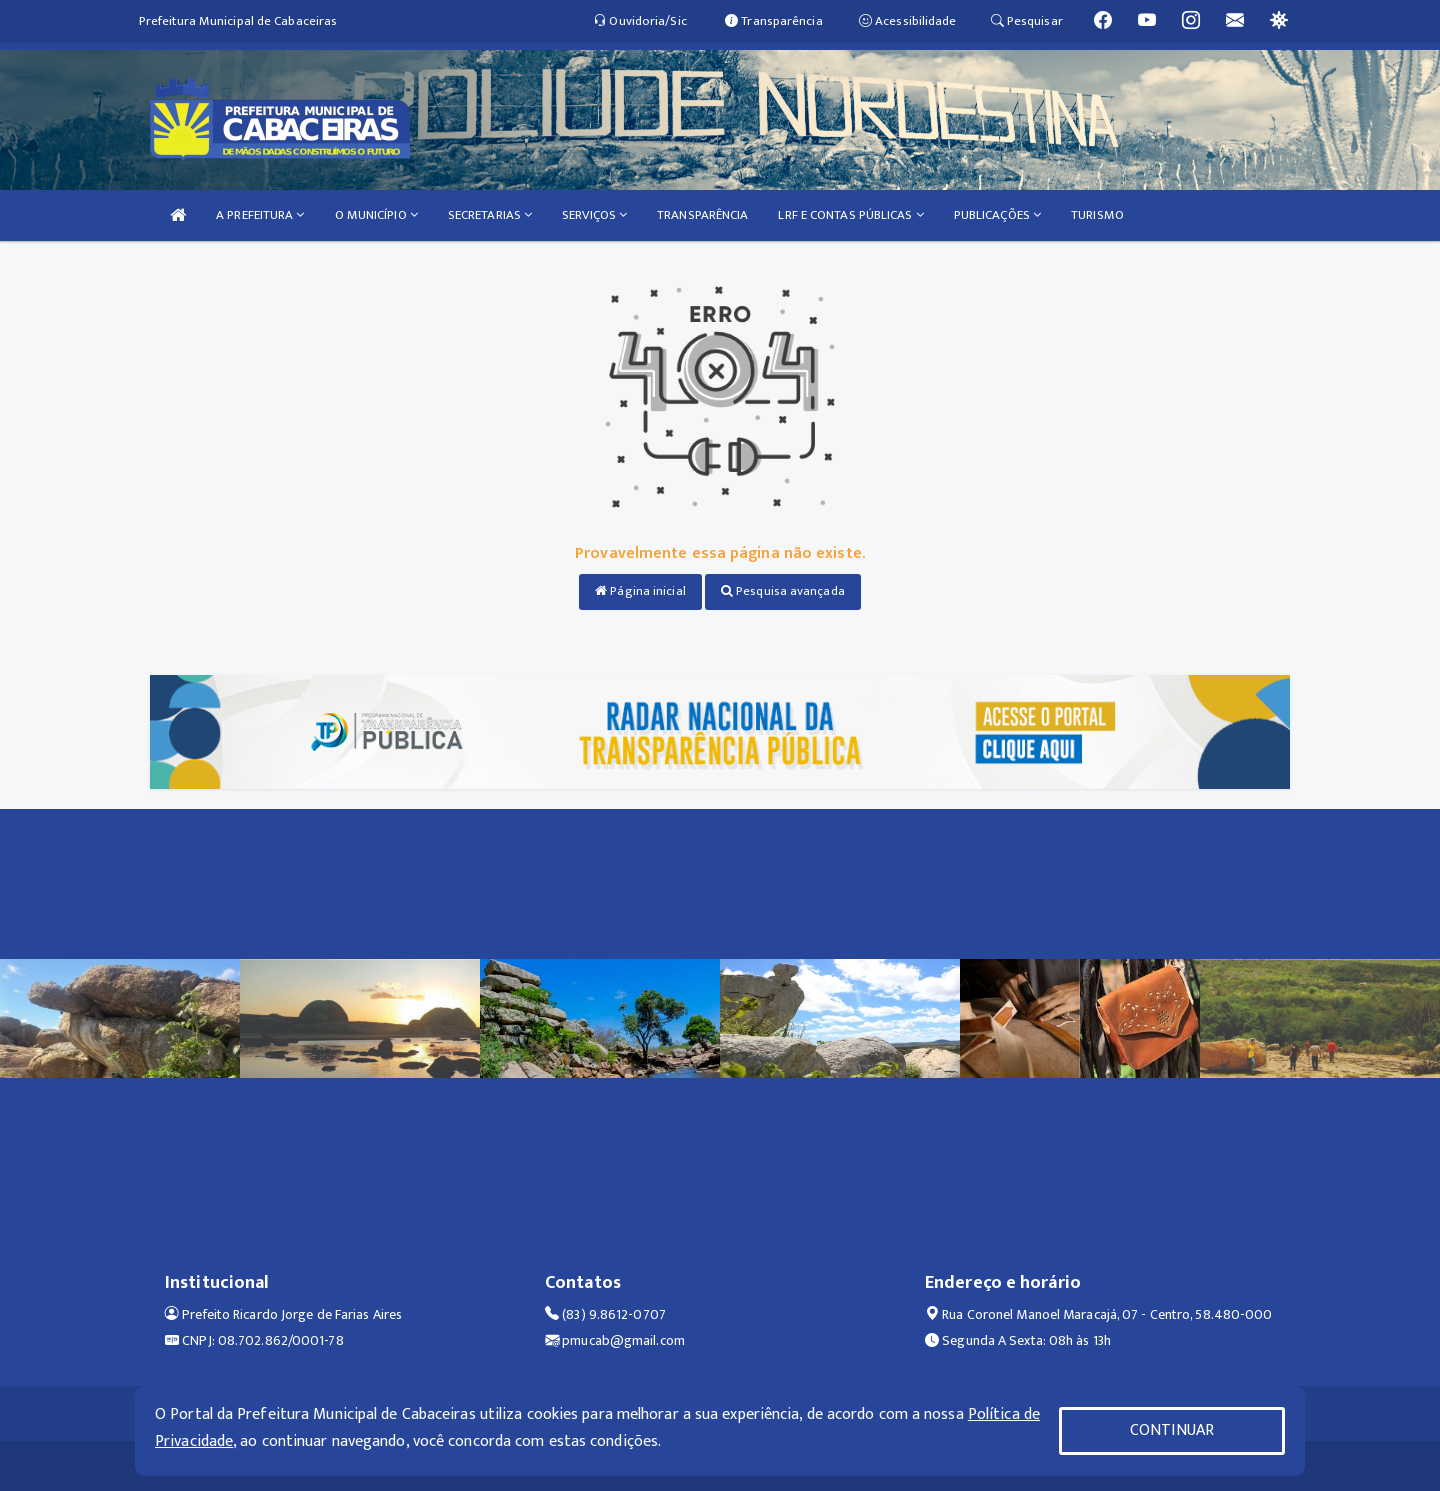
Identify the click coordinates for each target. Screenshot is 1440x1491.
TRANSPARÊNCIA (702, 215)
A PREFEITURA (260, 215)
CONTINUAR (1172, 1430)
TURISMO (1097, 215)
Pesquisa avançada (783, 591)
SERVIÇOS (594, 215)
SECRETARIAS (490, 215)
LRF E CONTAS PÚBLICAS (850, 215)
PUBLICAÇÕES (997, 215)
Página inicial (640, 591)
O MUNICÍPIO (376, 215)
